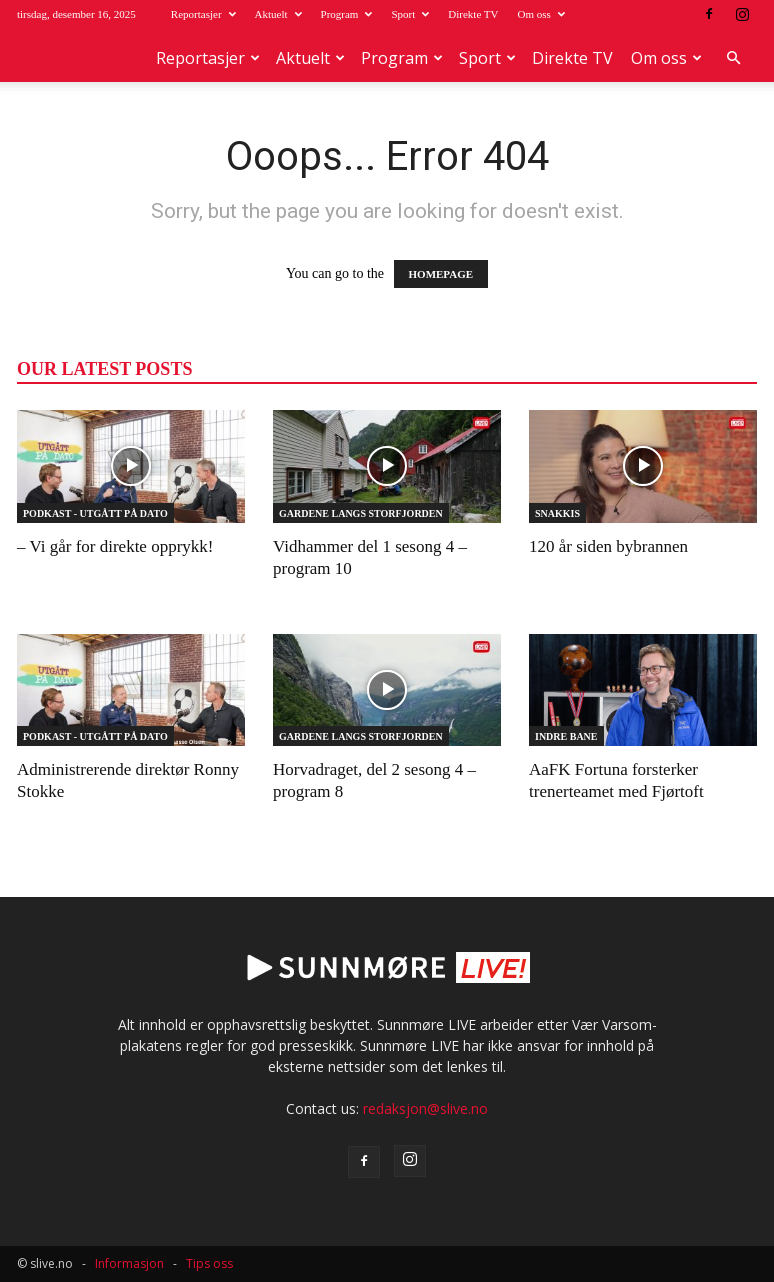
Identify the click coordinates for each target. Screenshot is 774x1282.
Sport (410, 14)
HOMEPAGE (441, 274)
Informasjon (129, 1263)
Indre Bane (566, 736)
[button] (733, 58)
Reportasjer (203, 14)
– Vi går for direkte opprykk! (115, 546)
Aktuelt (278, 14)
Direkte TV (473, 14)
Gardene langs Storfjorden (361, 513)
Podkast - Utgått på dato (95, 513)
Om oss (540, 14)
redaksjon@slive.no (425, 1108)
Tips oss (209, 1263)
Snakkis (557, 513)
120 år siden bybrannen (608, 546)
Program (347, 14)
